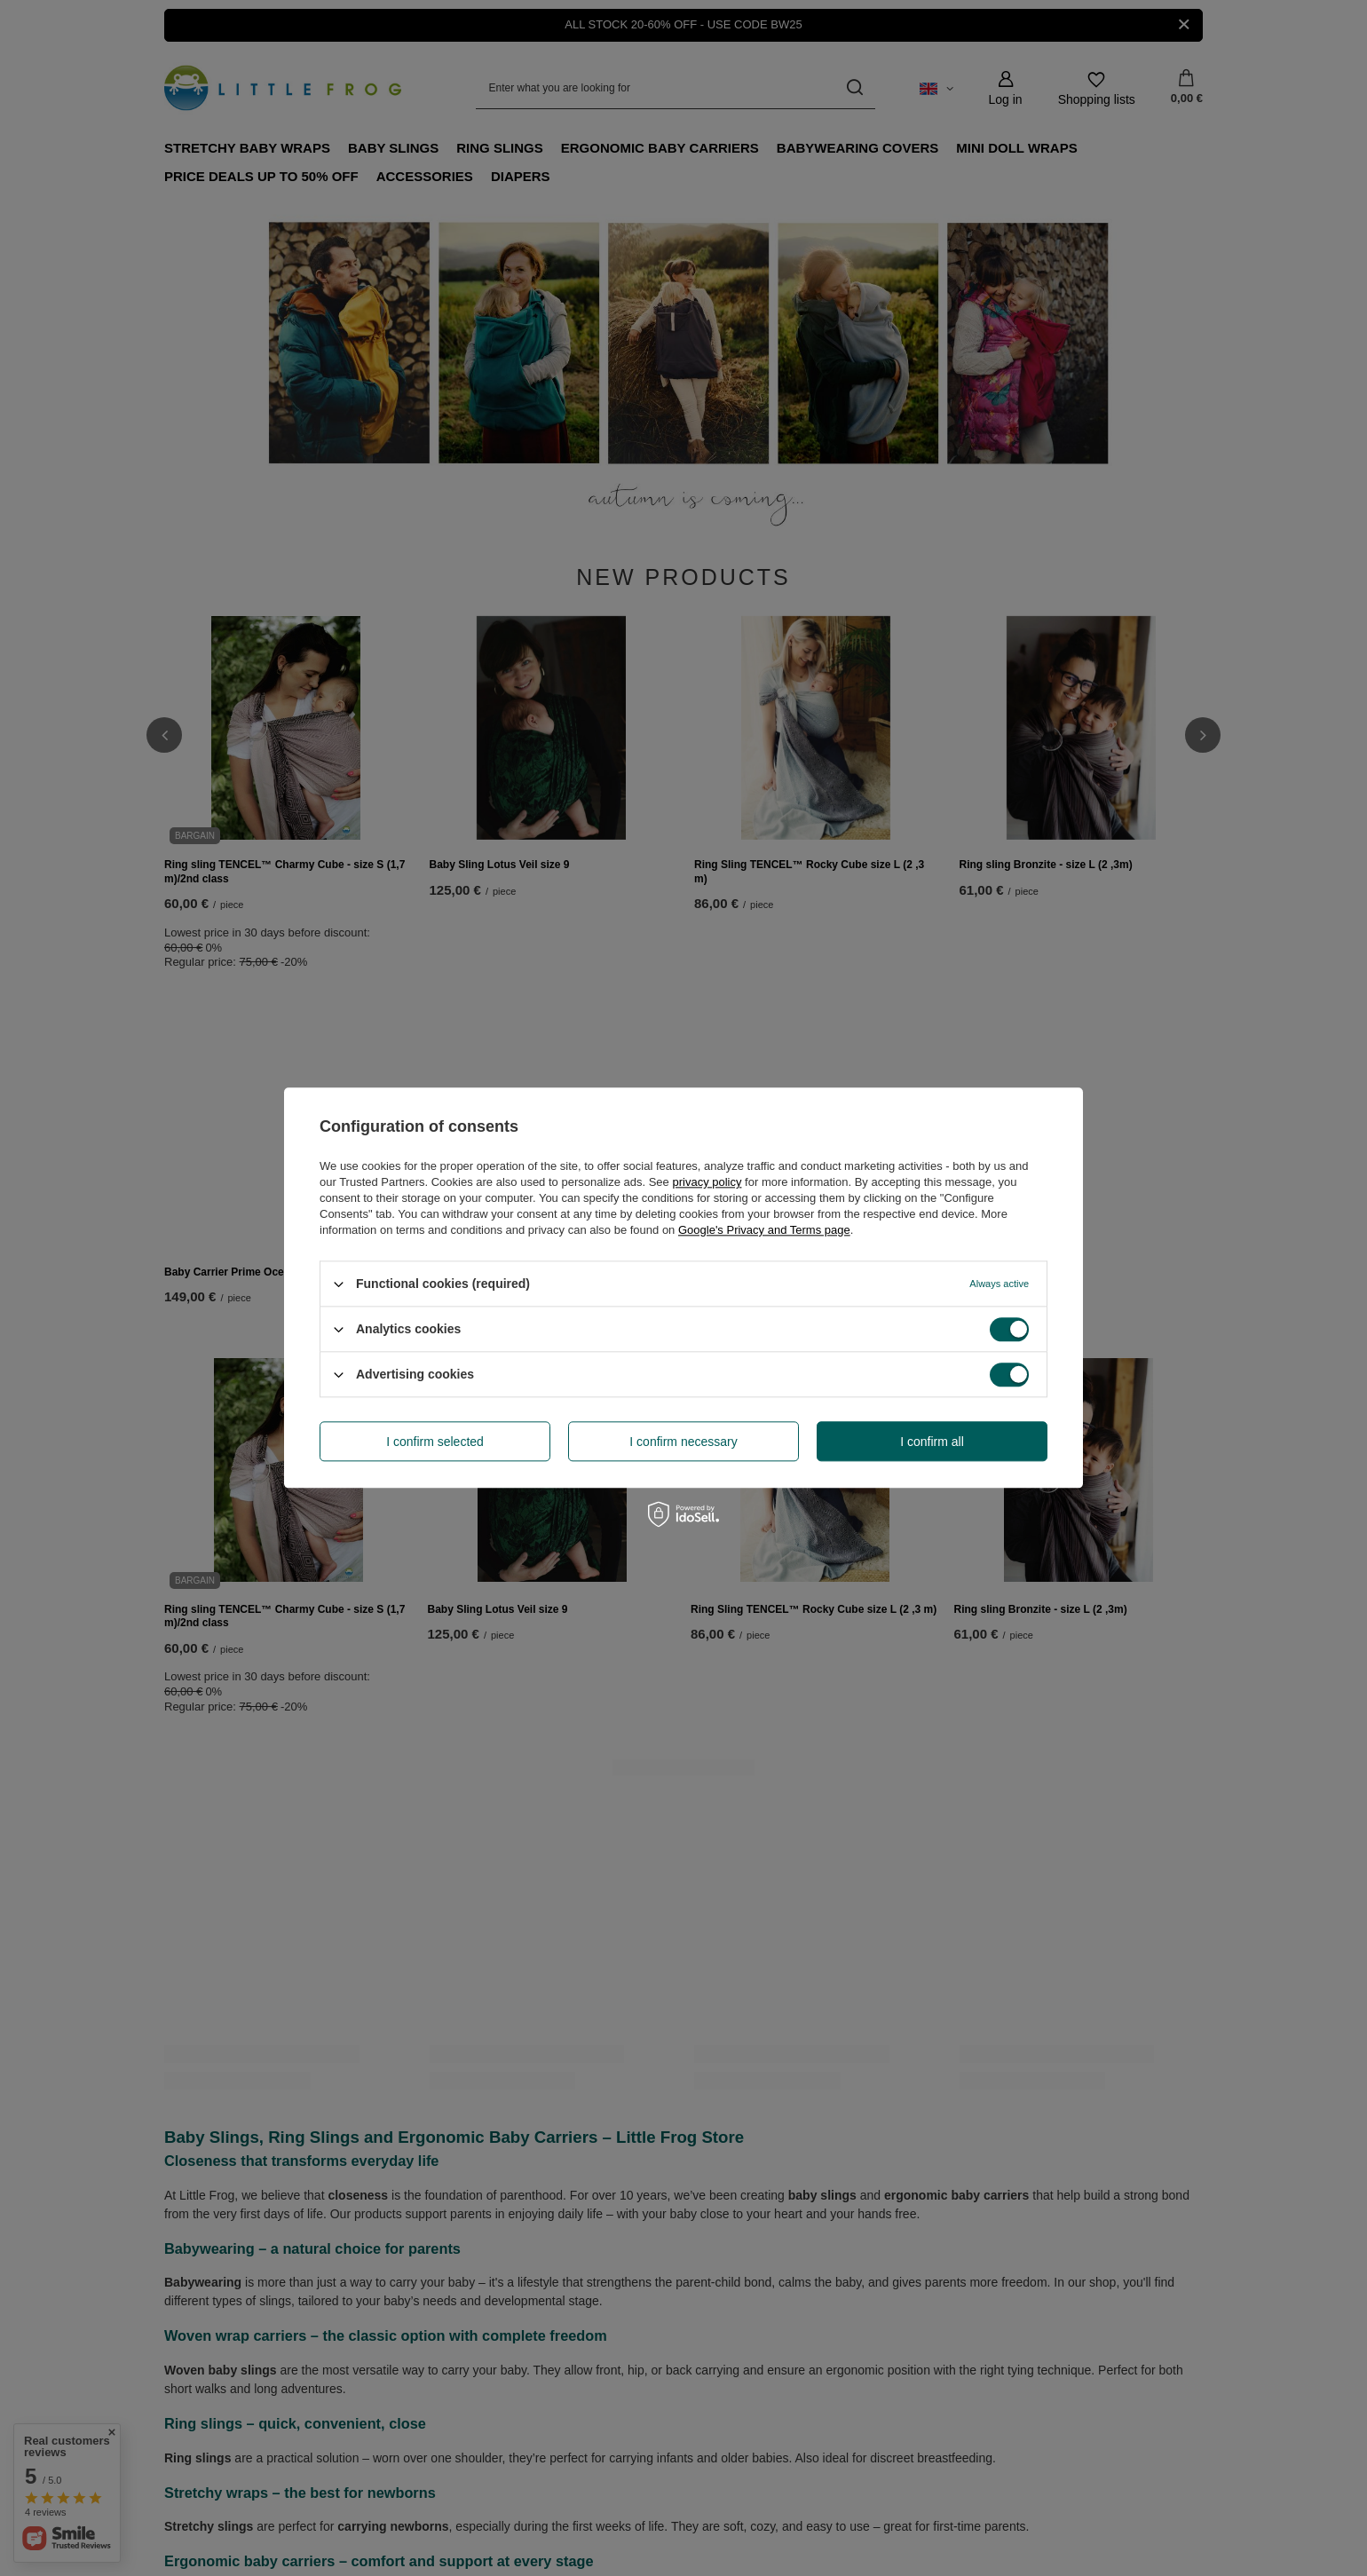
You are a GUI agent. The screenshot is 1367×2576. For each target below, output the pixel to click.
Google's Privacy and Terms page (764, 1230)
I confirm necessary (683, 1441)
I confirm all (932, 1441)
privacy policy (706, 1182)
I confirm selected (435, 1441)
